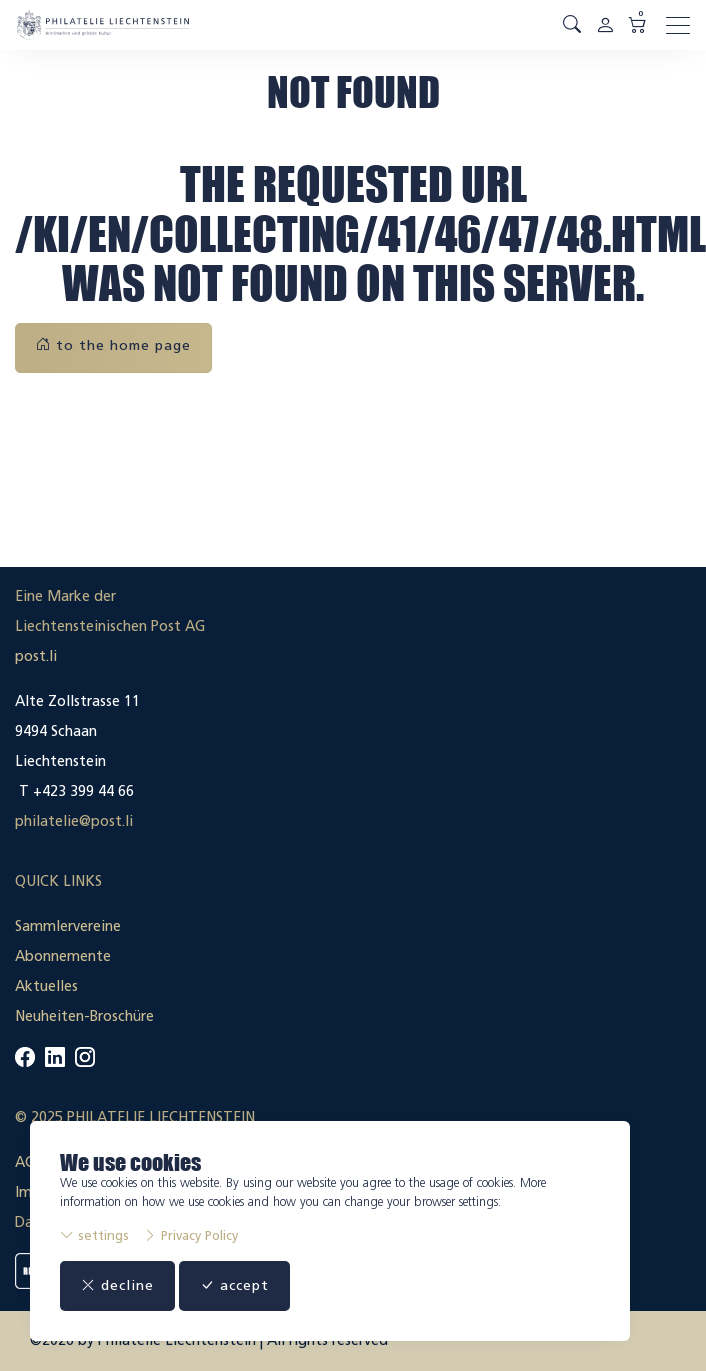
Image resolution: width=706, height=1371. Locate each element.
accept (234, 1285)
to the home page (113, 345)
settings (94, 1235)
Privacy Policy (190, 1235)
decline (117, 1285)
